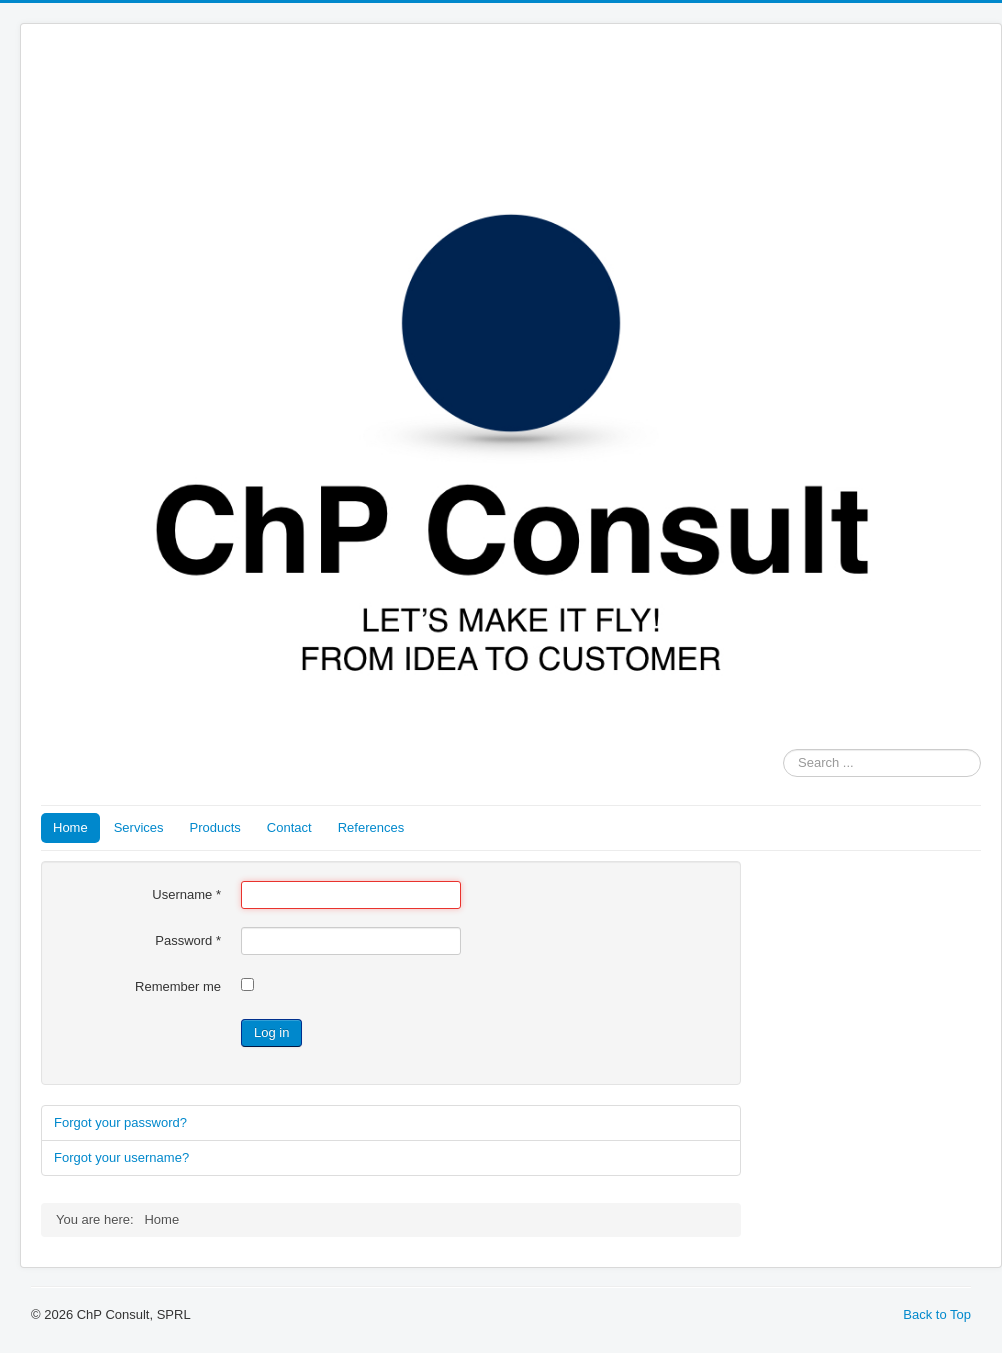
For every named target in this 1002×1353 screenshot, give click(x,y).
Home (70, 827)
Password (188, 940)
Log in (271, 1032)
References (371, 827)
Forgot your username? (121, 1157)
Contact (289, 827)
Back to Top (937, 1314)
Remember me (178, 986)
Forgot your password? (120, 1122)
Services (139, 827)
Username (186, 894)
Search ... (783, 749)
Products (215, 827)
